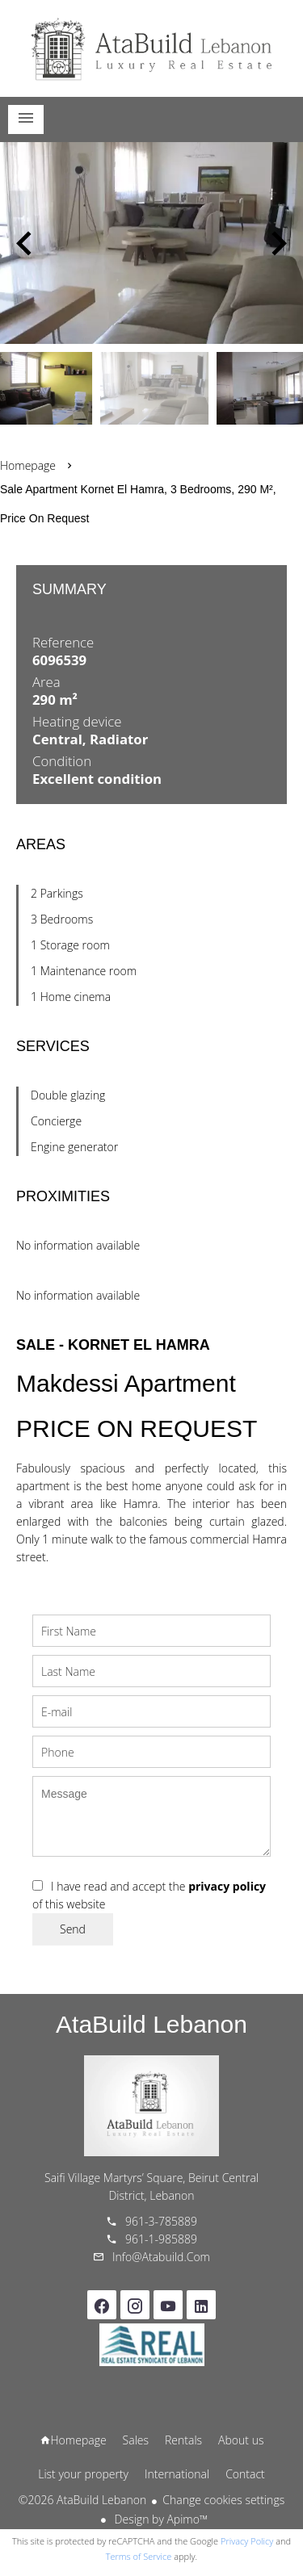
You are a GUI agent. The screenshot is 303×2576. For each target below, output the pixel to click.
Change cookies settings (223, 2499)
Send (73, 1929)
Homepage (152, 48)
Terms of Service (139, 2556)
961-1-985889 (161, 2239)
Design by (160, 2519)
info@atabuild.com (161, 2256)
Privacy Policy (247, 2541)
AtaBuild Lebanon (151, 2024)
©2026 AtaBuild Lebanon (82, 2499)
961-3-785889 (161, 2221)
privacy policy (227, 1886)
